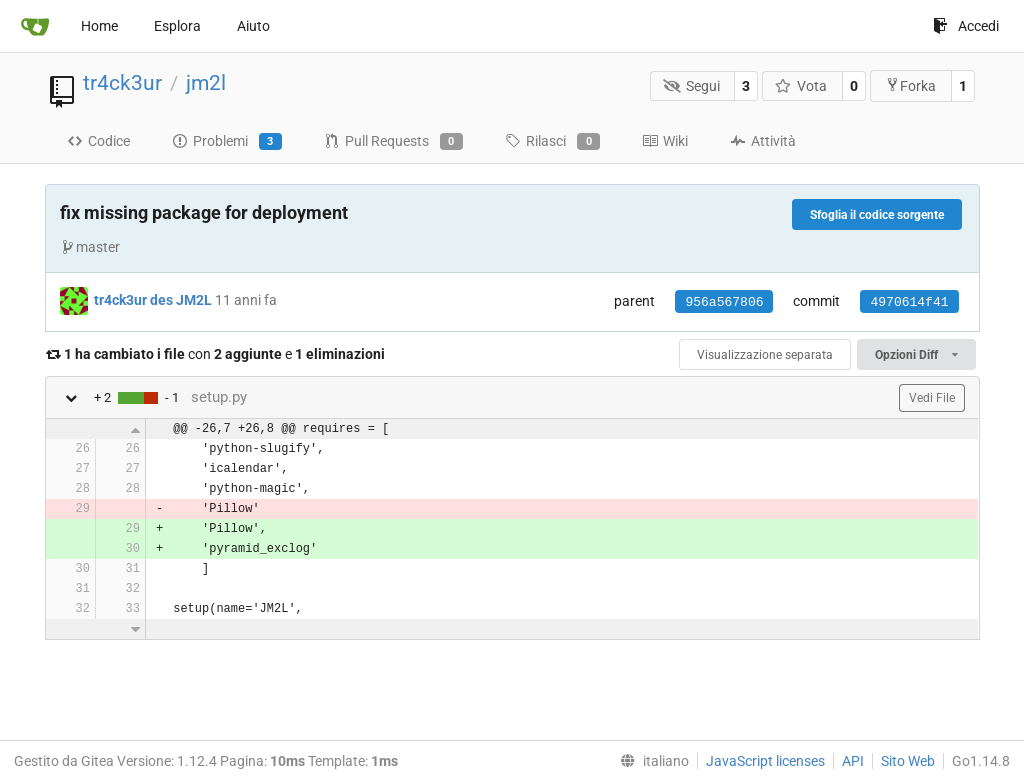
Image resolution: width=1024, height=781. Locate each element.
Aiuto (253, 26)
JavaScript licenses (765, 761)
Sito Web (908, 761)
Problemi (227, 142)
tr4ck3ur (122, 83)
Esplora (177, 26)
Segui (691, 86)
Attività (763, 141)
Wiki (665, 141)
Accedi (966, 26)
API (853, 761)
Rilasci (552, 142)
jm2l (206, 83)
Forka (910, 85)
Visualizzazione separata (765, 355)
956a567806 (724, 302)
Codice (98, 141)
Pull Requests (393, 142)
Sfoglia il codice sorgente (877, 215)
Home (99, 26)
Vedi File (932, 398)
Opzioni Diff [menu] (916, 355)
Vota (801, 86)
